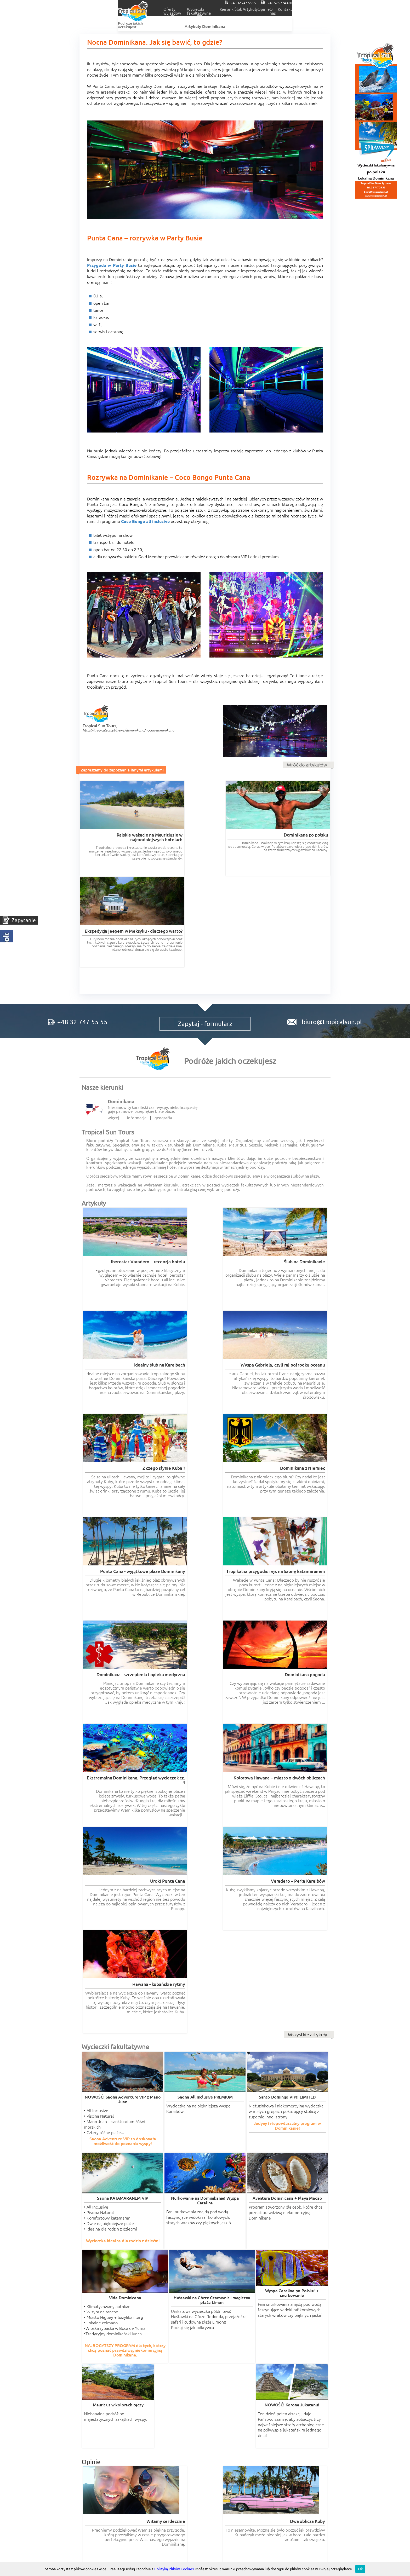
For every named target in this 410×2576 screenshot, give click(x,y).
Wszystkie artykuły (307, 1531)
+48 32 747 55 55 (301, 3)
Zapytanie (24, 920)
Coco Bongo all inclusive (145, 521)
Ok (360, 2569)
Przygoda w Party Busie (111, 265)
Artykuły (277, 9)
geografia (163, 1028)
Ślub (253, 9)
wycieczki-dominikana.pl (228, 2330)
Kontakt (355, 9)
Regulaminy (204, 2415)
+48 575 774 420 (345, 3)
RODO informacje (108, 2415)
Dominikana (121, 1011)
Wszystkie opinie (309, 2306)
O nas (329, 9)
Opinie (304, 9)
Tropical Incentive (289, 2385)
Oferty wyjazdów (136, 9)
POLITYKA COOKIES (288, 2415)
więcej (113, 1028)
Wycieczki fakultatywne (186, 9)
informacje (136, 1028)
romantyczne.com (97, 2335)
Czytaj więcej (128, 1975)
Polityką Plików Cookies (174, 2569)
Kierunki (227, 9)
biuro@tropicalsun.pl (324, 926)
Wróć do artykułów (307, 764)
